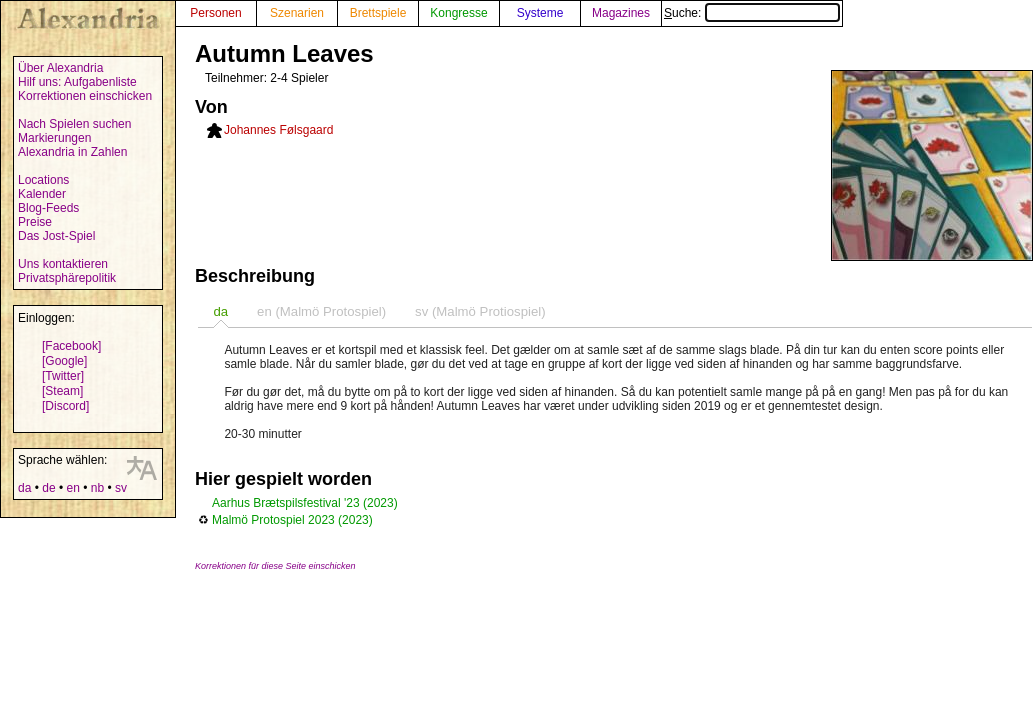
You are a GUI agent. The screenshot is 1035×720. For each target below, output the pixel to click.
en (72, 488)
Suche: (752, 13)
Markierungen (54, 138)
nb (97, 488)
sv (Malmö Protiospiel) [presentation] (480, 311)
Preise (35, 222)
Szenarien (297, 13)
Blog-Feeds (48, 208)
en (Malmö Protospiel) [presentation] (321, 311)
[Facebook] (71, 346)
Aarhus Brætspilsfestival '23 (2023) (305, 503)
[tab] (220, 311)
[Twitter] (63, 376)
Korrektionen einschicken (85, 96)
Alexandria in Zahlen (72, 152)
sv (121, 488)
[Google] (64, 361)
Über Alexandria (60, 68)
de (48, 488)
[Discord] (65, 406)
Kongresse (458, 13)
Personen (215, 13)
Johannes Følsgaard (278, 130)
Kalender (42, 194)
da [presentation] (220, 311)
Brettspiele (378, 13)
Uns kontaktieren (63, 264)
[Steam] (62, 391)
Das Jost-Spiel (56, 236)
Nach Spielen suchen (74, 124)
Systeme (540, 13)
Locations (43, 180)
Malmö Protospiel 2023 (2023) (292, 520)
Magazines (621, 13)
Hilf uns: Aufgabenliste (77, 82)
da (24, 488)
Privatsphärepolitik (67, 278)
